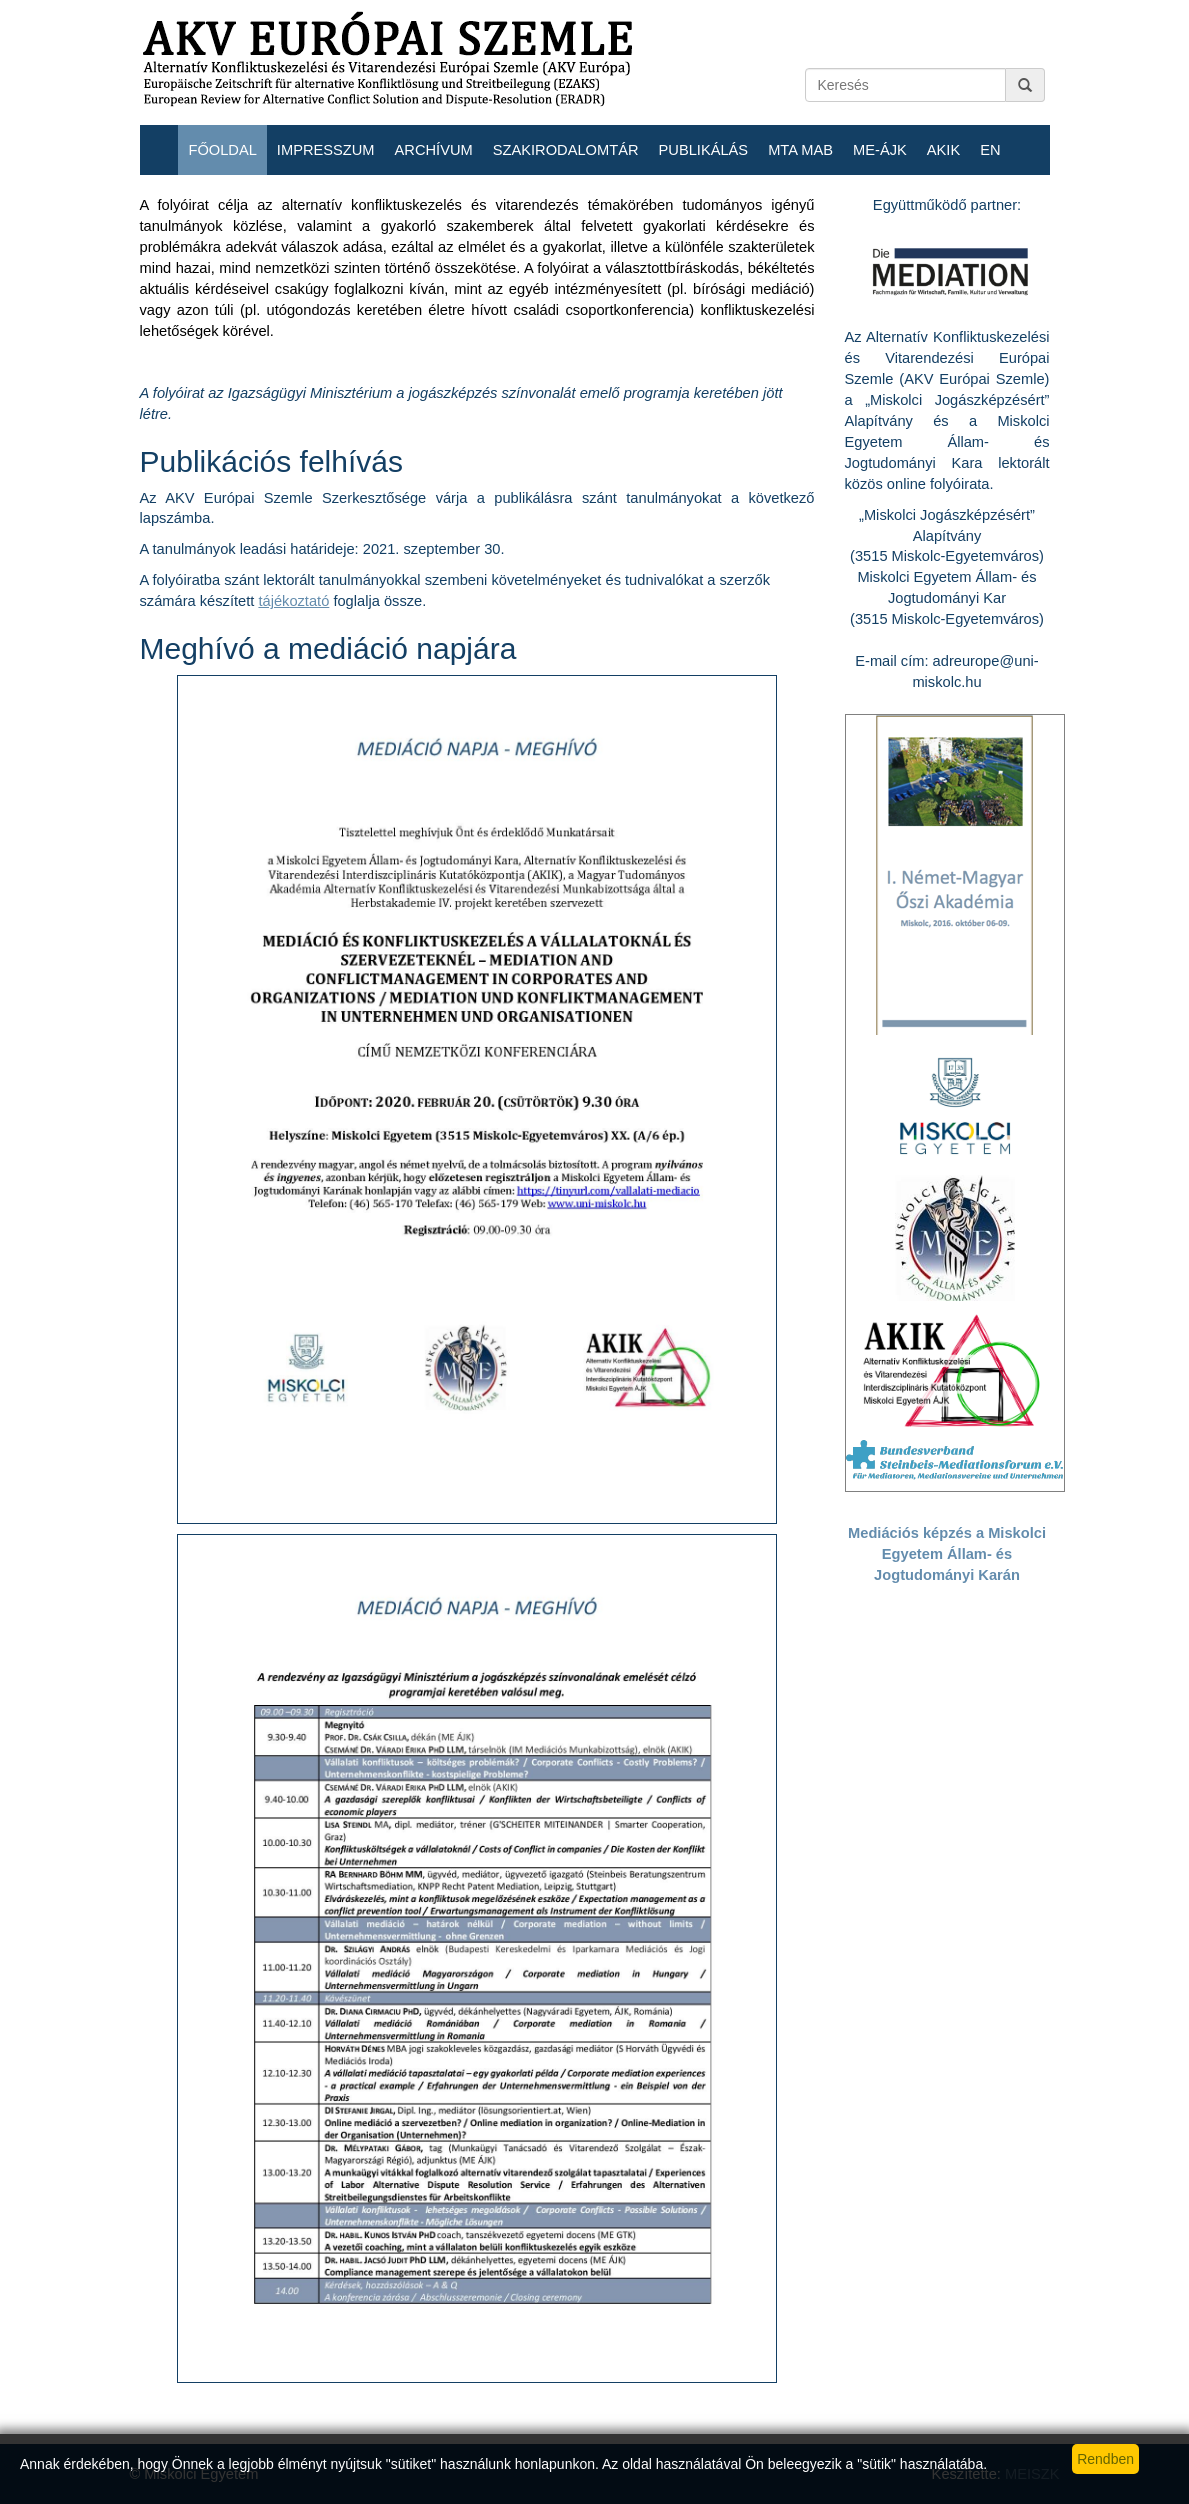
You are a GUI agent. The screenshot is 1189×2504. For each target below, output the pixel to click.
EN (990, 150)
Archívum (434, 150)
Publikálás (704, 150)
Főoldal (222, 150)
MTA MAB (800, 150)
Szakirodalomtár (566, 150)
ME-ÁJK (880, 150)
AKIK (943, 150)
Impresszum (326, 150)
